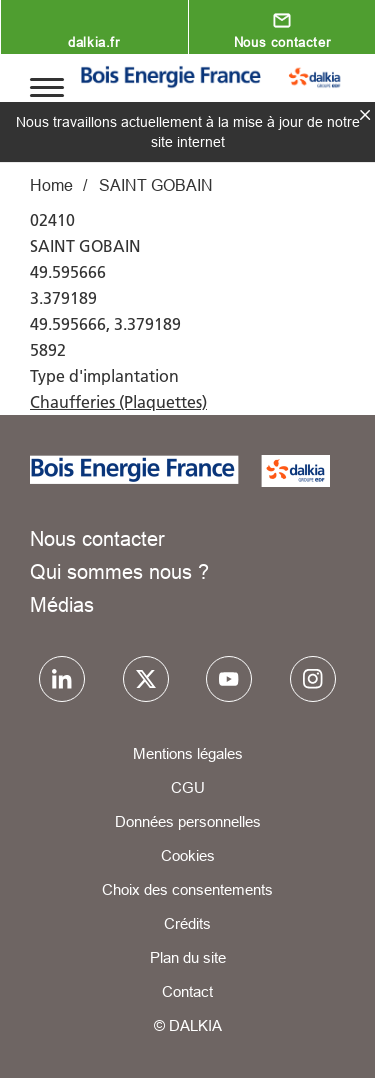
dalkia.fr (93, 42)
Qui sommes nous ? (119, 571)
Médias (62, 604)
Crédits (187, 923)
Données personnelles (188, 821)
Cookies (188, 855)
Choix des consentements (187, 889)
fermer (365, 115)
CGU (188, 787)
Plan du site (188, 957)
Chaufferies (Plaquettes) (118, 402)
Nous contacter (282, 42)
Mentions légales (188, 753)
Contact (187, 991)
